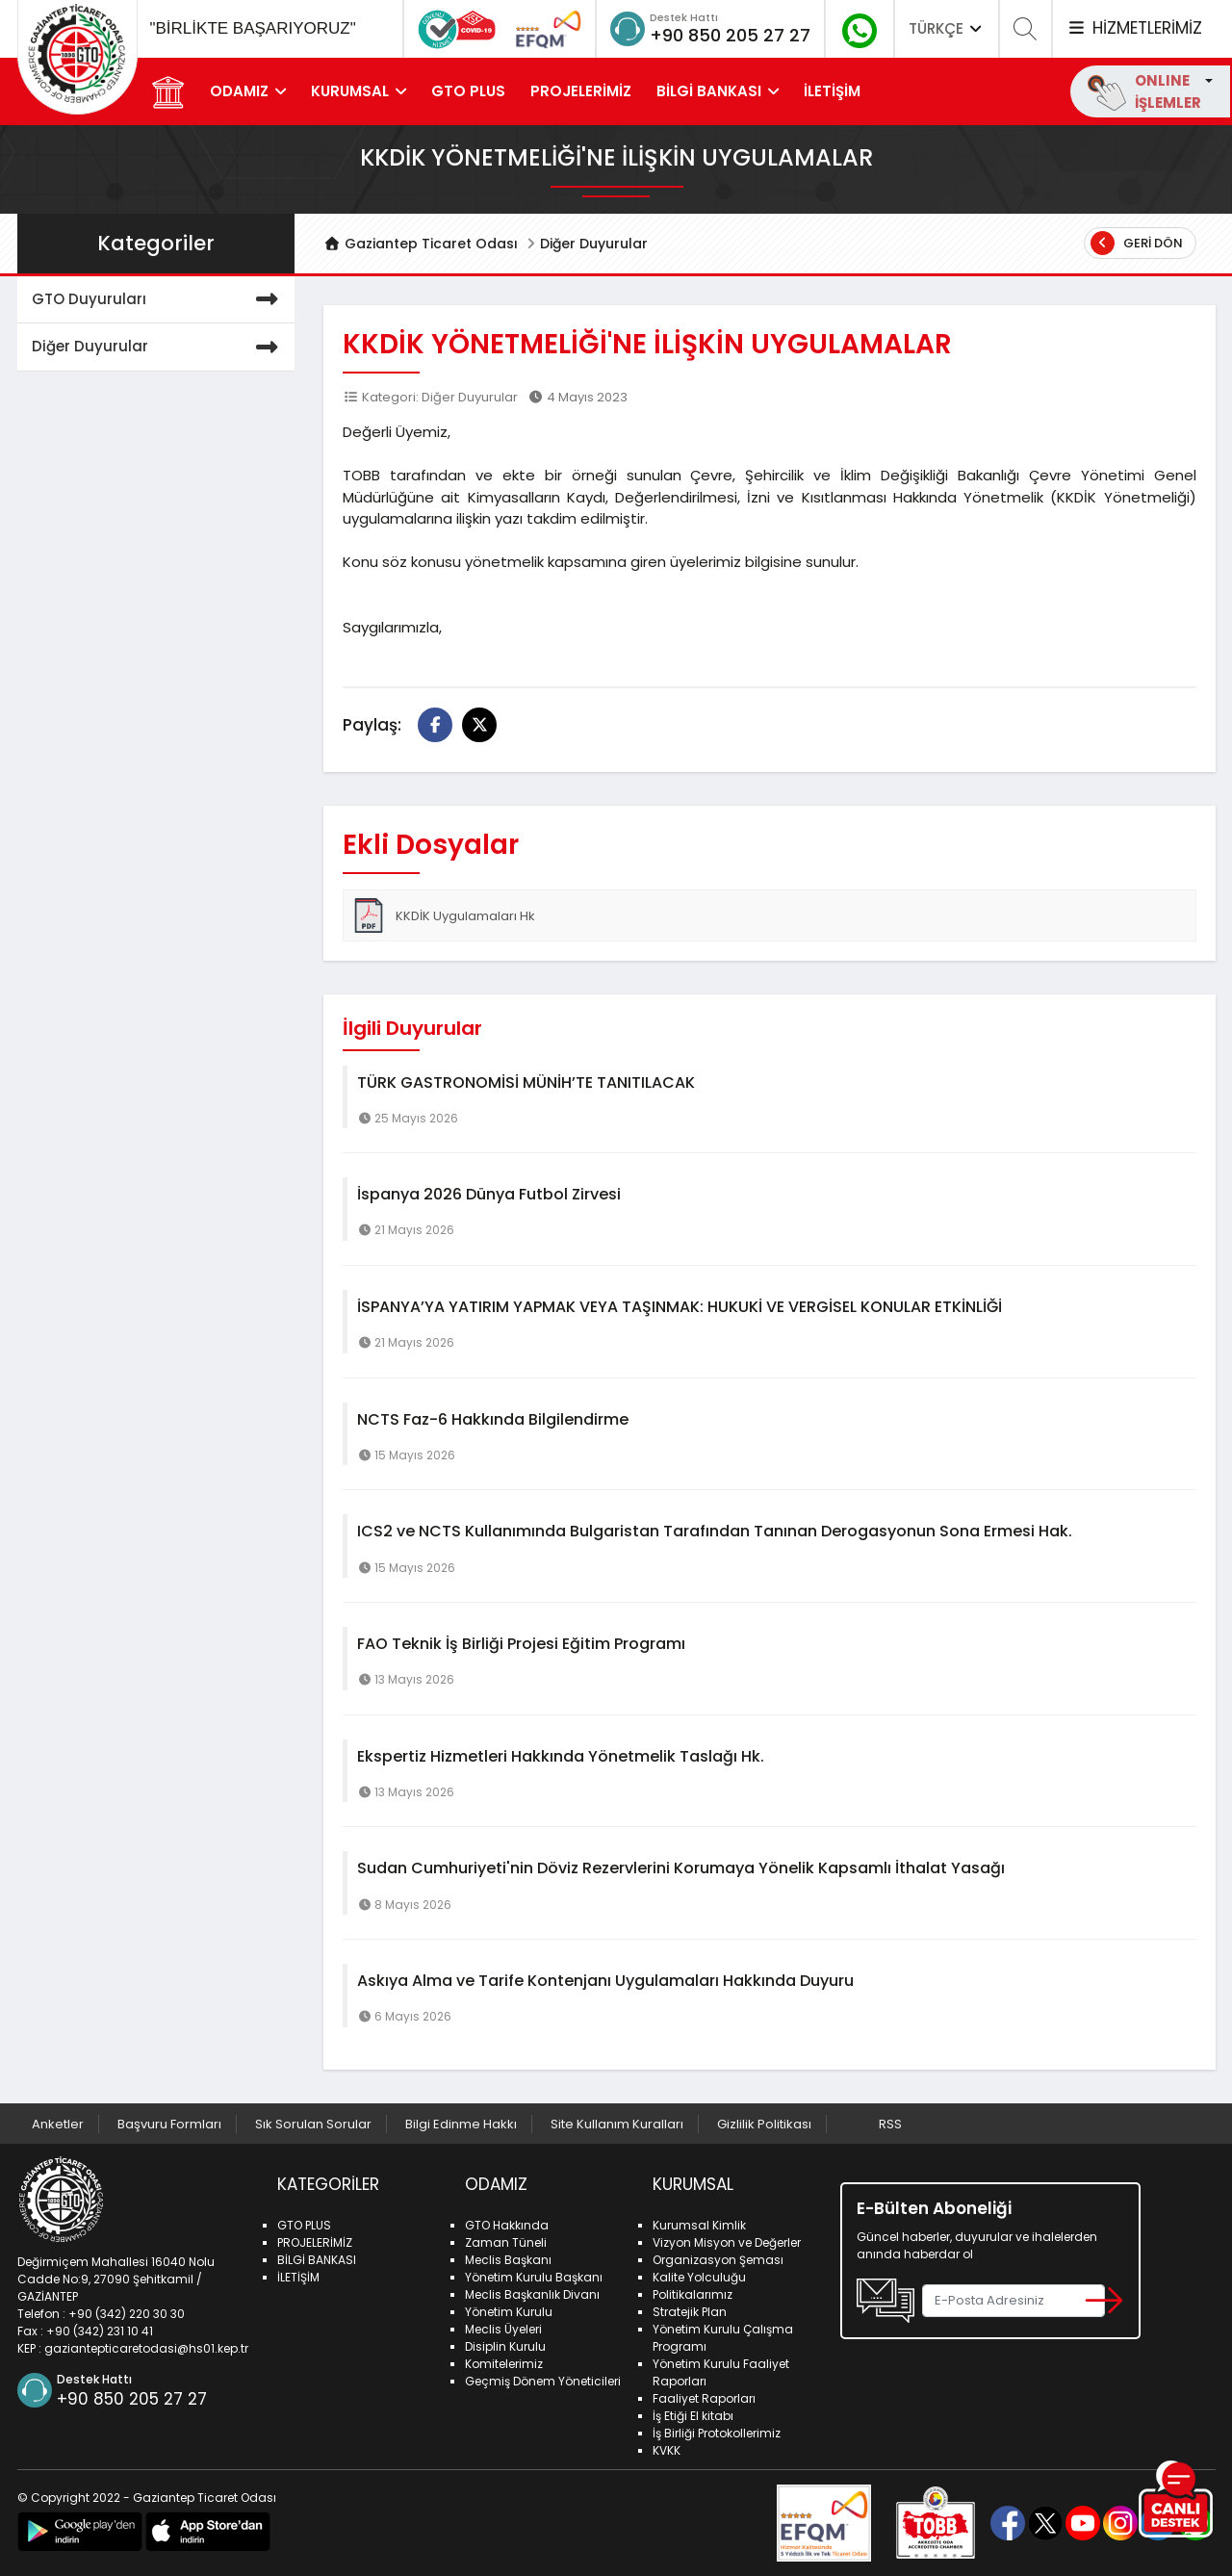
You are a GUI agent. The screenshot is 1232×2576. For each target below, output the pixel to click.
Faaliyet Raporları (704, 2398)
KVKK (666, 2450)
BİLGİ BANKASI (708, 91)
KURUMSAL (350, 91)
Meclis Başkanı (508, 2260)
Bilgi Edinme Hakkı (461, 2124)
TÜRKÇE (947, 28)
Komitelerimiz (504, 2364)
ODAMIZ (239, 91)
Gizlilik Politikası (764, 2124)
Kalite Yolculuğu (699, 2277)
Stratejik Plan (690, 2312)
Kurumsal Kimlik (699, 2225)
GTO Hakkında (507, 2225)
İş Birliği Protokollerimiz (717, 2433)
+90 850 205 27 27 (730, 35)
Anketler (58, 2124)
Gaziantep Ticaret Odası (420, 243)
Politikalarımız (692, 2294)
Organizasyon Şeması (718, 2260)
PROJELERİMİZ (580, 91)
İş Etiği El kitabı (693, 2416)
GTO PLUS (468, 91)
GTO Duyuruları (159, 299)
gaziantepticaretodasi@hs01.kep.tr (146, 2348)
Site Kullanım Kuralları (617, 2124)
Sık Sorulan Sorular (313, 2124)
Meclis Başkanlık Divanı (532, 2294)
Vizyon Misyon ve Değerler (727, 2242)
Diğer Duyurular (594, 243)
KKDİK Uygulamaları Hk (443, 915)
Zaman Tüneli (506, 2242)
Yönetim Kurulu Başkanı (534, 2277)
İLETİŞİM (832, 91)
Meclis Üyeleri (503, 2329)
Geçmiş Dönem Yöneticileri (543, 2381)
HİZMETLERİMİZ (1133, 27)
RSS (890, 2124)
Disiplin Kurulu (505, 2346)
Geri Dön (1137, 243)
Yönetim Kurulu (508, 2312)
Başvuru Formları (169, 2124)
